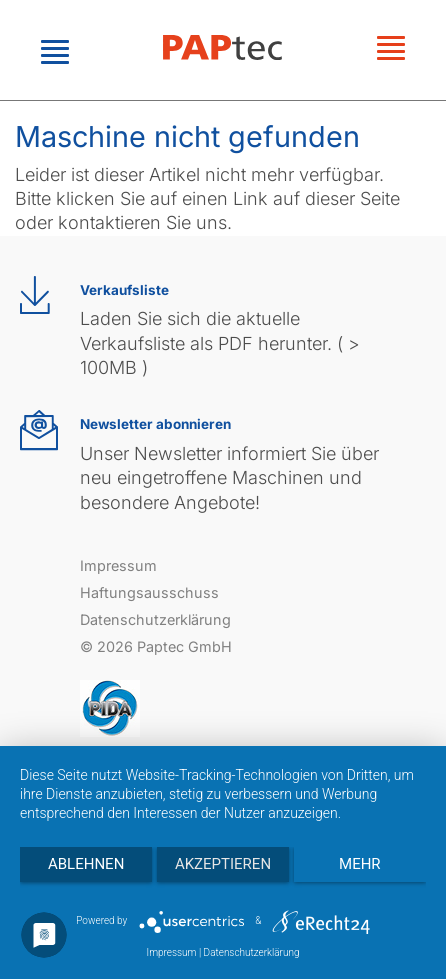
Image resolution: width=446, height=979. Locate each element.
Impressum (118, 565)
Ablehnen (86, 864)
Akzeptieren (223, 864)
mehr (360, 864)
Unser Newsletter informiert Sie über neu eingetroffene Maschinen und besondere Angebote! (229, 478)
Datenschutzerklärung (155, 619)
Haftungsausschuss (149, 592)
